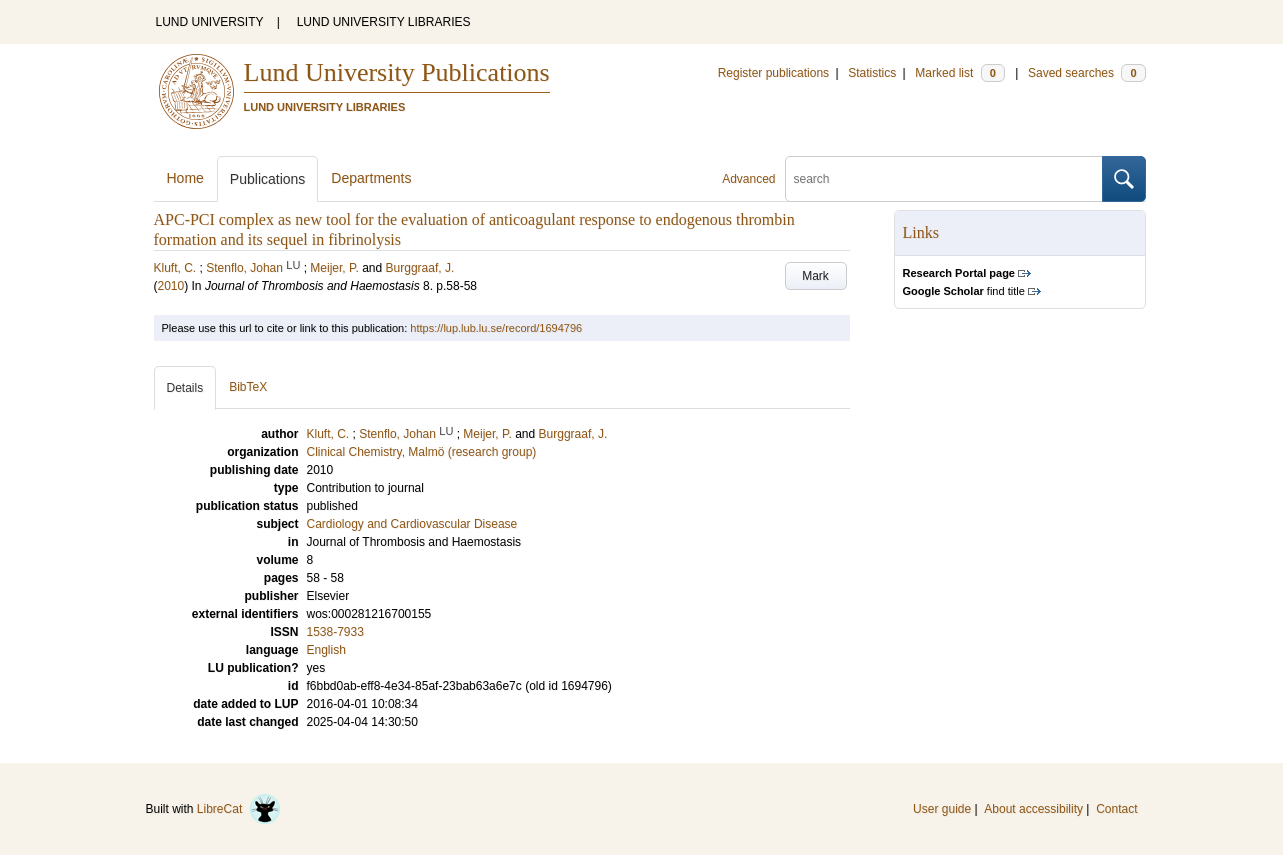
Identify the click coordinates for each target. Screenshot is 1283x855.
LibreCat (239, 809)
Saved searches (1087, 73)
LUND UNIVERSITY (210, 22)
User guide (942, 809)
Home (185, 178)
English (326, 650)
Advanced (748, 179)
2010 (171, 286)
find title (964, 291)
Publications (268, 179)
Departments (371, 178)
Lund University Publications (397, 72)
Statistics (872, 73)
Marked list (959, 73)
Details (185, 388)
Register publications (773, 73)
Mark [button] (815, 276)
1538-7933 (335, 632)
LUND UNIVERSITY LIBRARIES (384, 22)
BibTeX (248, 387)
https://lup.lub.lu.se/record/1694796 (496, 328)
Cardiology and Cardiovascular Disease (412, 524)
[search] (944, 179)
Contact (1116, 809)
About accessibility (1033, 809)
